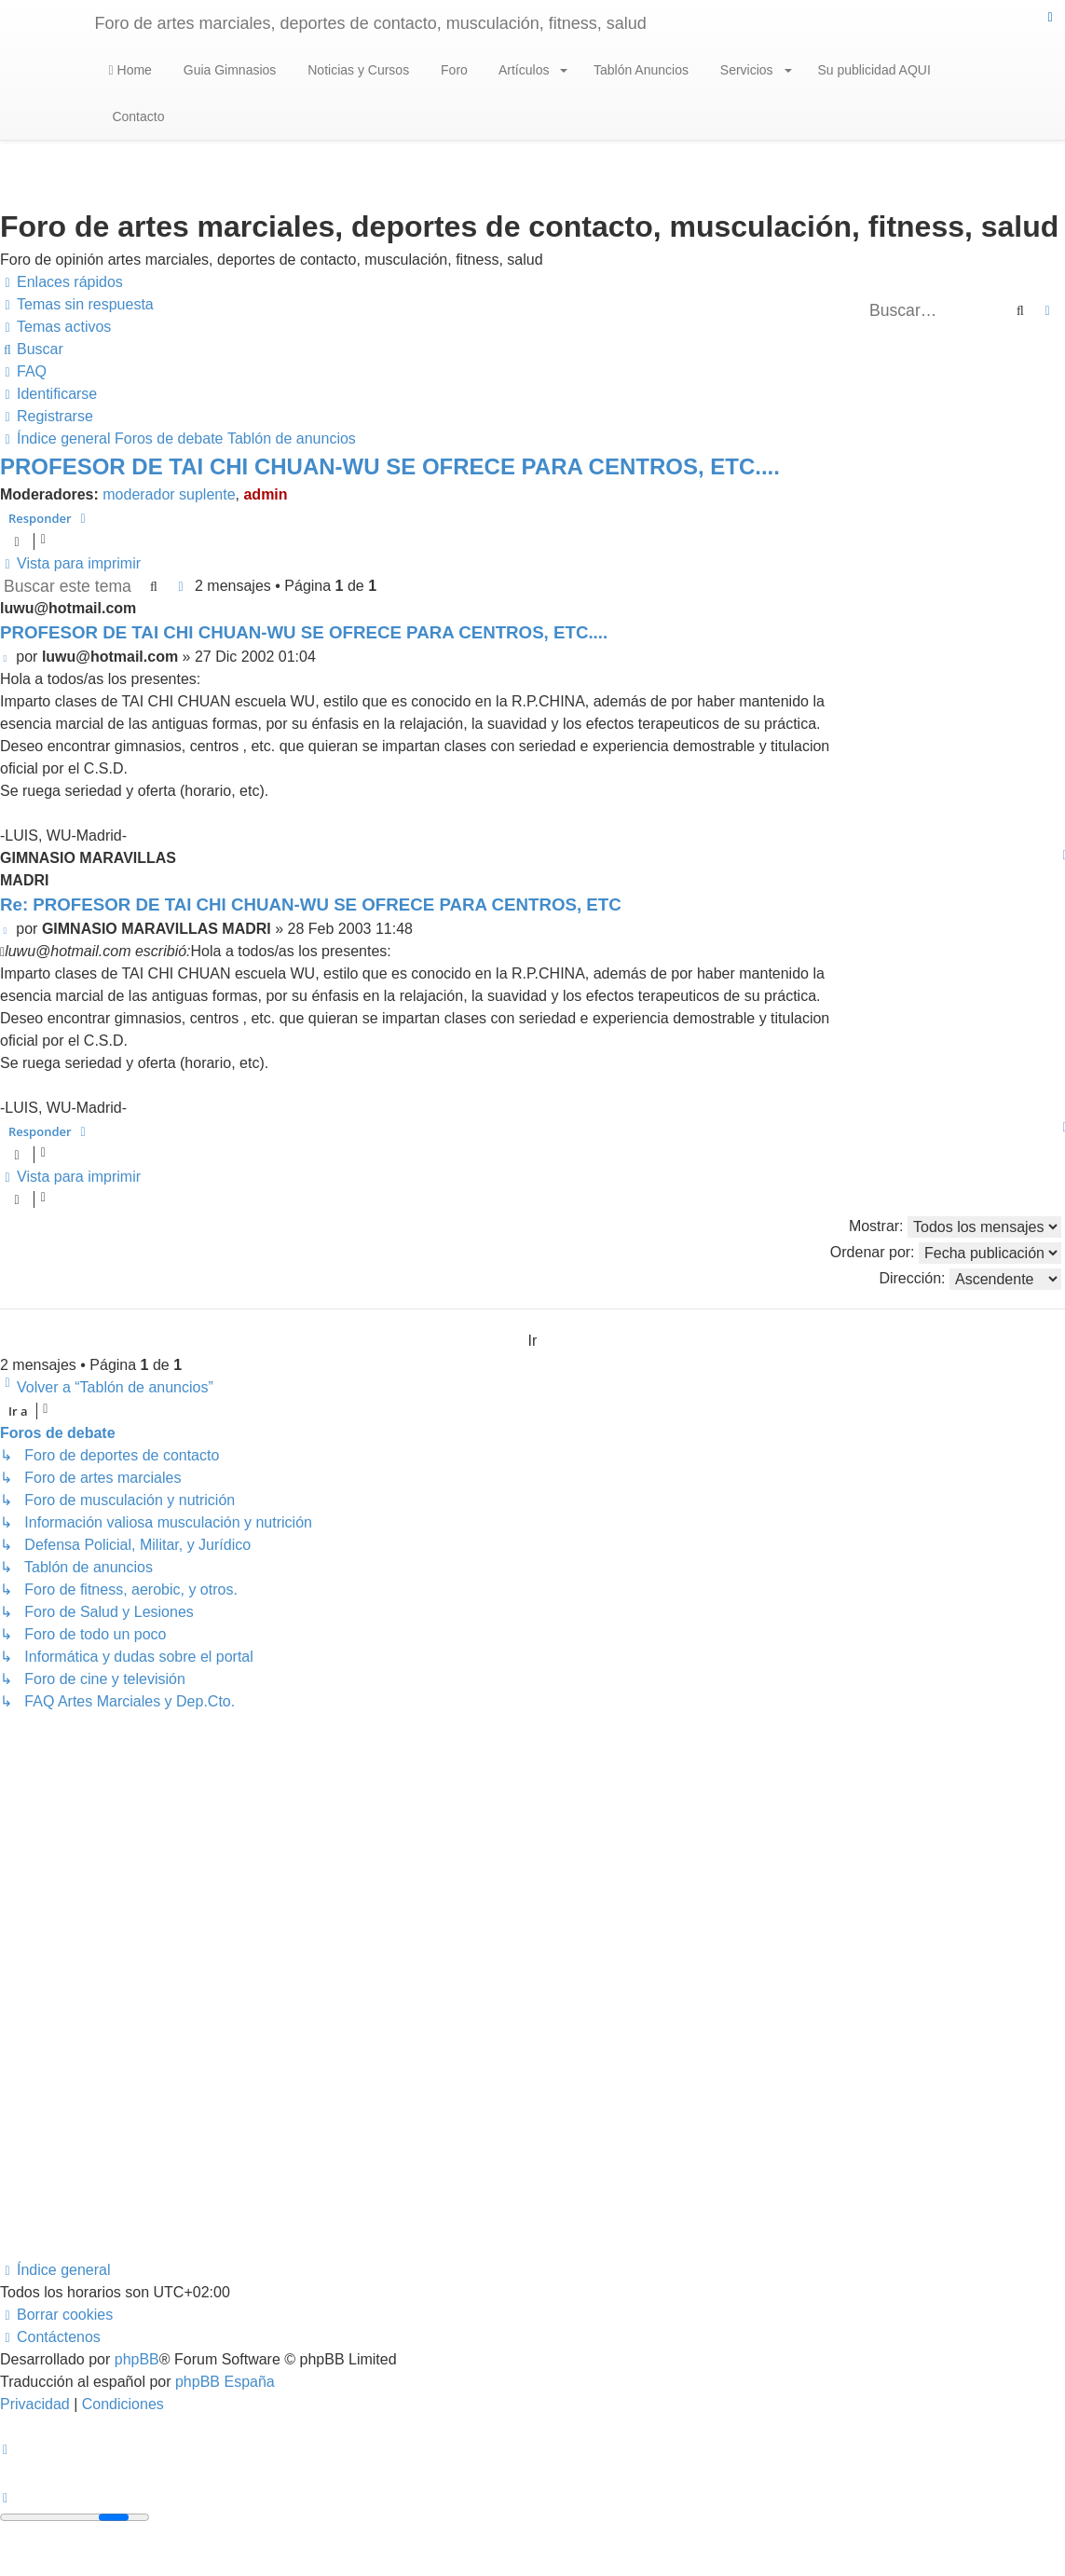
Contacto (137, 116)
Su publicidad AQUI (872, 69)
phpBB (137, 2359)
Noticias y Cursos (356, 69)
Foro (452, 69)
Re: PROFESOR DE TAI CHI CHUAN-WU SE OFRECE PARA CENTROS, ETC (310, 904)
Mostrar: (955, 1227)
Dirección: (970, 1279)
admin (265, 494)
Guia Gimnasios (228, 69)
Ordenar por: (945, 1253)
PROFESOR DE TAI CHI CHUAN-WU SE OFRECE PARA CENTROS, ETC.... (390, 466)
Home (130, 69)
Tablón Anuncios (639, 69)
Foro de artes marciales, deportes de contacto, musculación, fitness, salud (371, 23)
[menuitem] (77, 305)
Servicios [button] (754, 69)
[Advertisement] (528, 1986)
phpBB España (225, 2382)
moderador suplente (168, 494)
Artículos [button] (531, 69)
